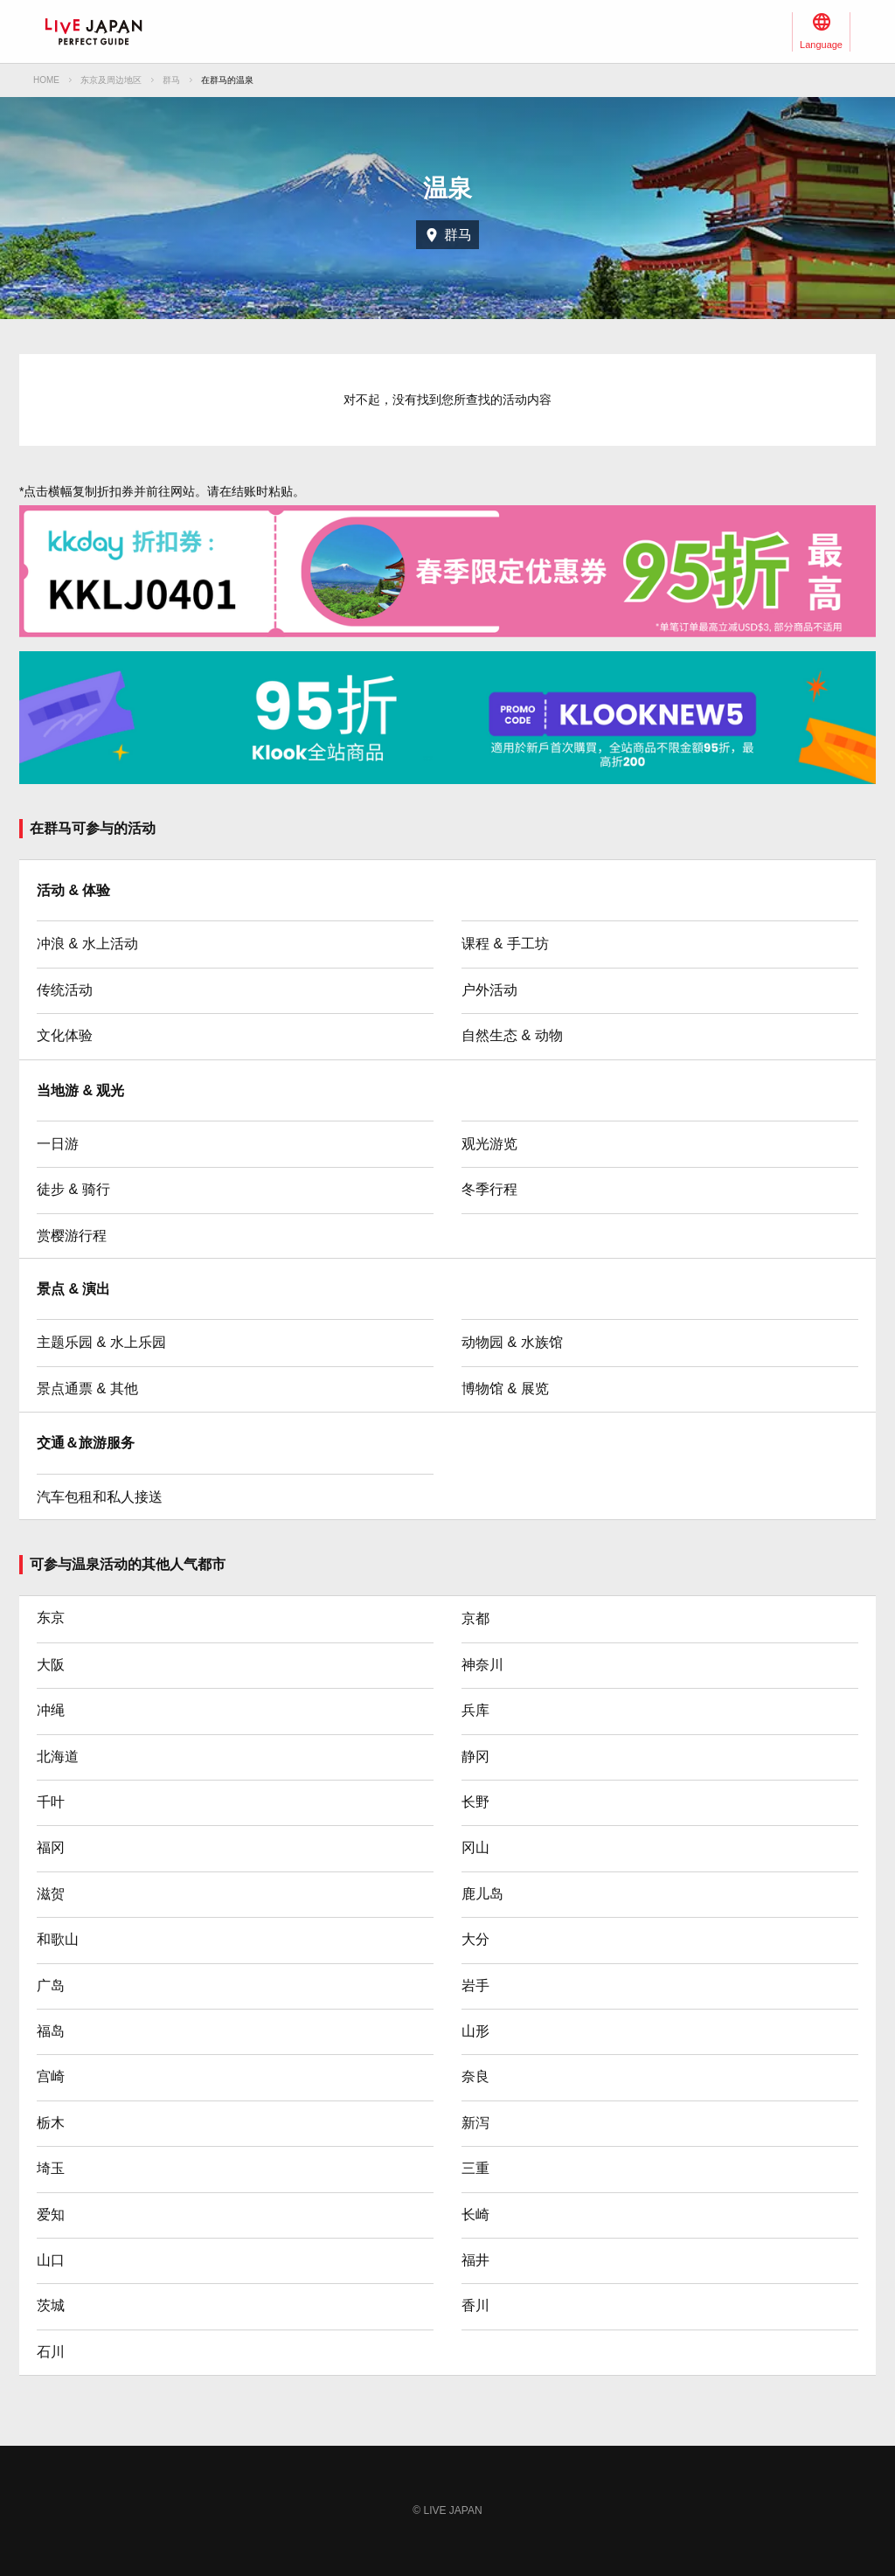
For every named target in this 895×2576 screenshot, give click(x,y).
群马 (171, 80)
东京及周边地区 (111, 80)
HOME (46, 80)
